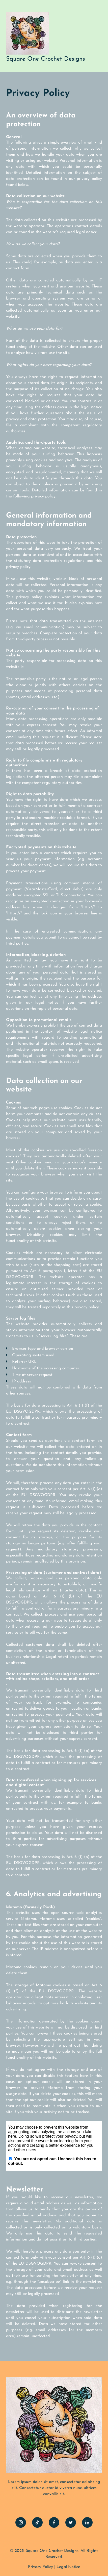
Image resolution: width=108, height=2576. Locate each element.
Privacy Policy (40, 2567)
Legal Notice (68, 2567)
